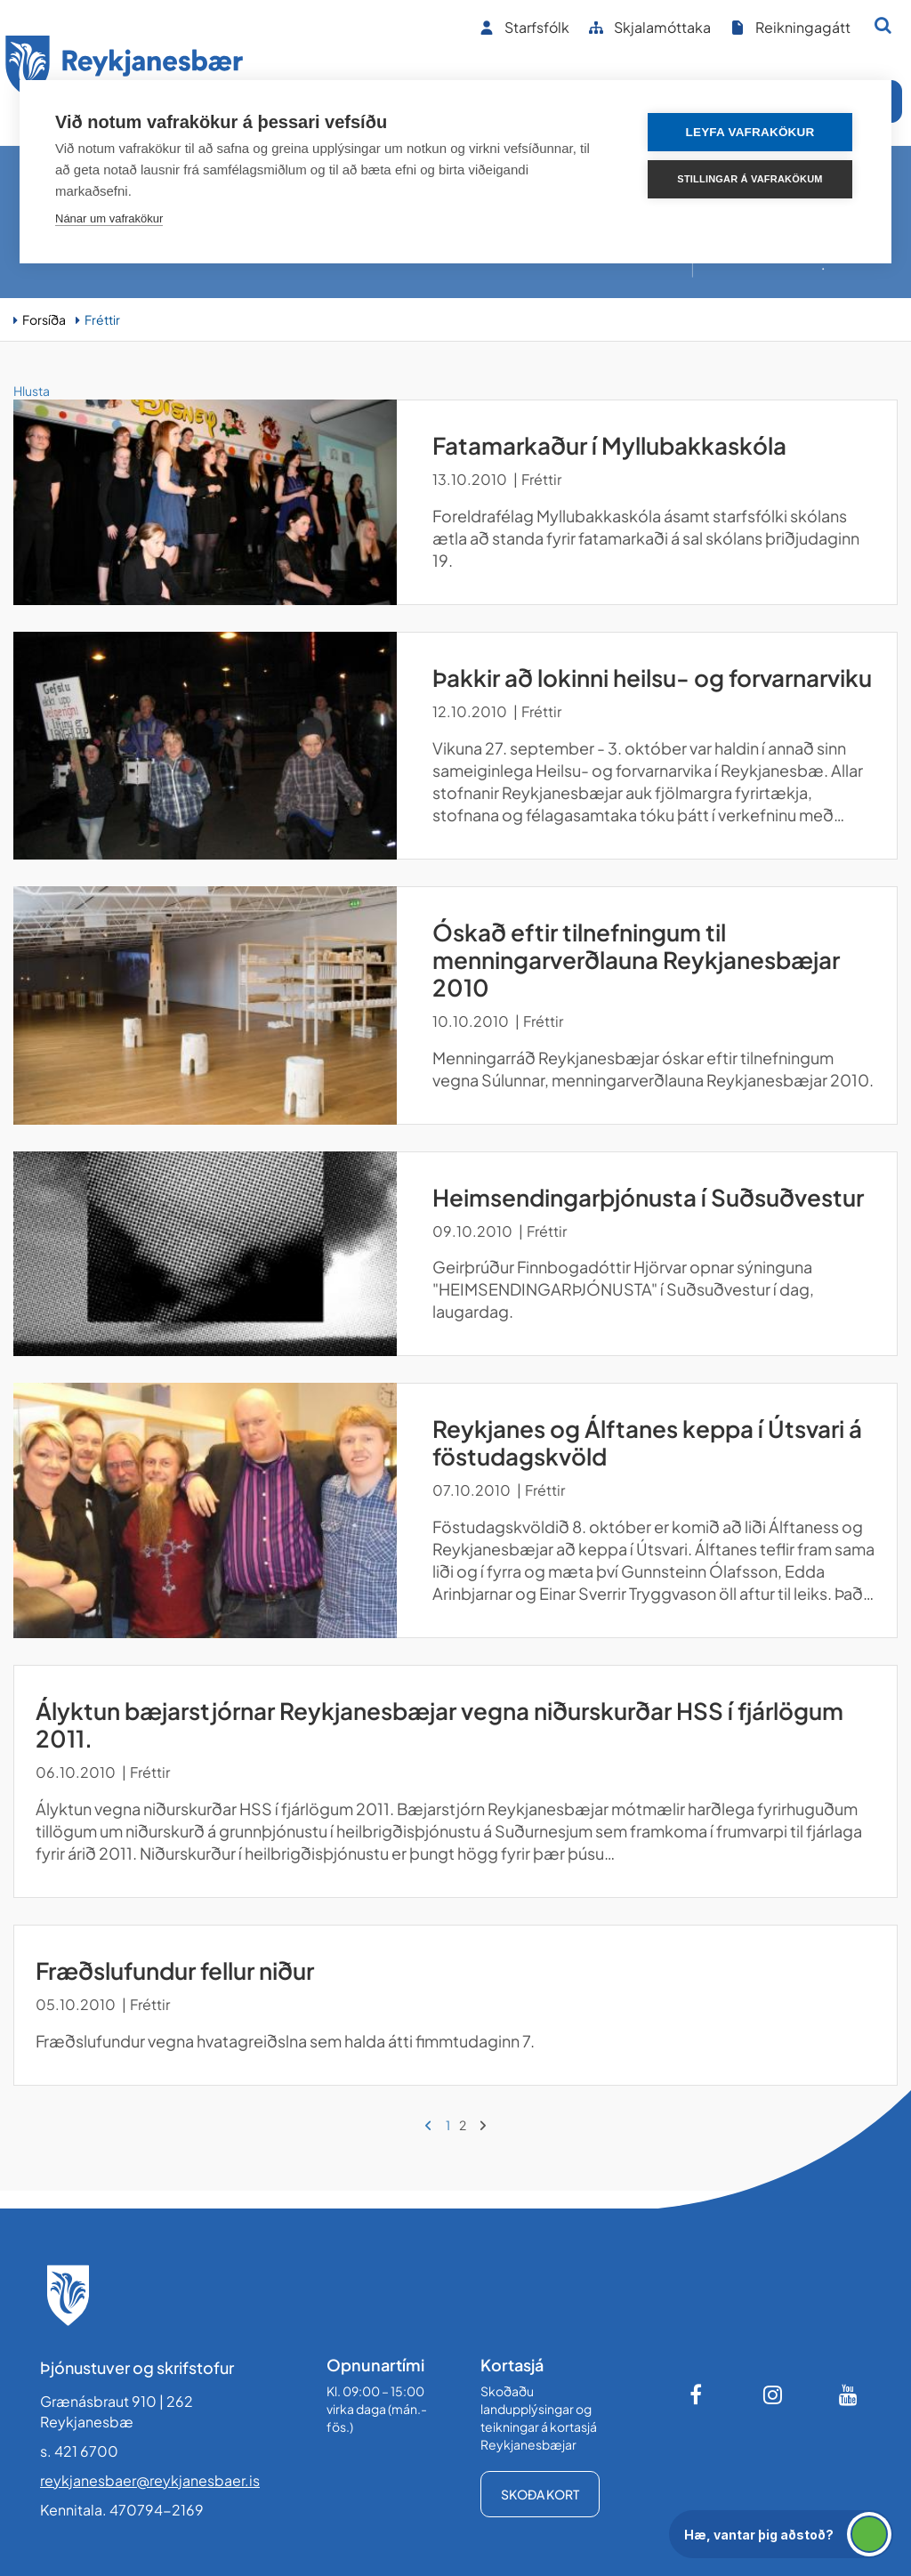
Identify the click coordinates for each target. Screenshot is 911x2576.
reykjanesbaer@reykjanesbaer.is (150, 2480)
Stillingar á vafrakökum (749, 179)
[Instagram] (773, 2394)
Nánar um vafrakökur (109, 218)
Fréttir (102, 319)
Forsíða (44, 319)
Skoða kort (540, 2494)
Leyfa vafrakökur (750, 132)
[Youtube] (848, 2394)
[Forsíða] (124, 70)
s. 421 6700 (79, 2451)
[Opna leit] (883, 25)
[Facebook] (697, 2394)
